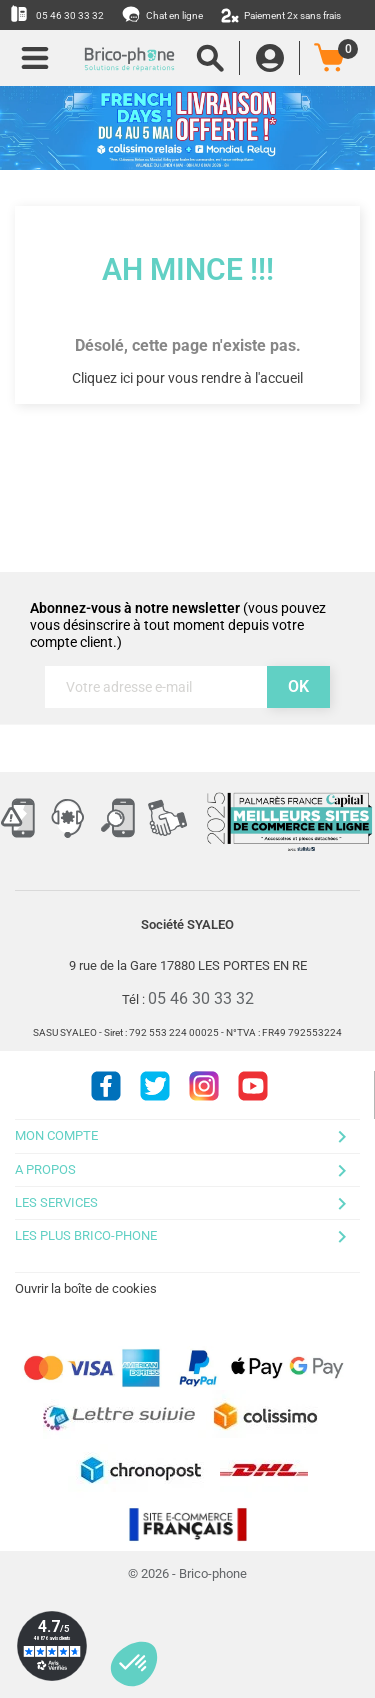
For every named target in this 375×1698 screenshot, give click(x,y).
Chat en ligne (163, 14)
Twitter (155, 1086)
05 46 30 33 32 (57, 14)
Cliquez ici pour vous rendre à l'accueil (187, 378)
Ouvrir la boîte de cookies (86, 1288)
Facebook (106, 1086)
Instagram (204, 1086)
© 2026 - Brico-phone (187, 1573)
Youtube (253, 1086)
